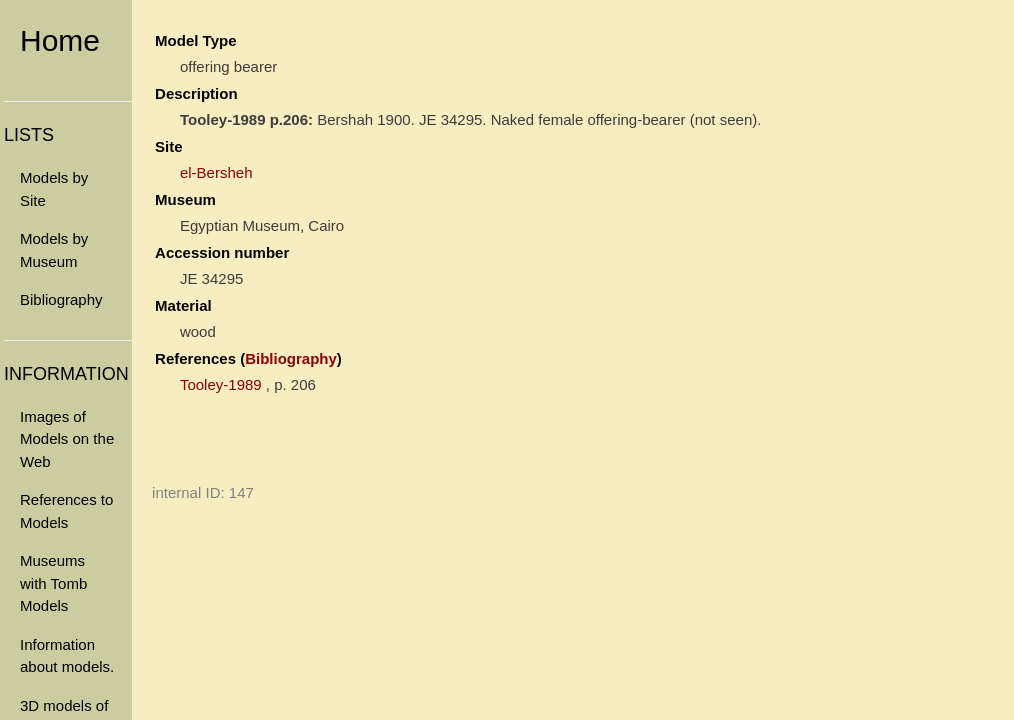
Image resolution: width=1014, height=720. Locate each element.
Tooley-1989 (221, 384)
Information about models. (67, 656)
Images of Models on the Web (67, 439)
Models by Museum (54, 250)
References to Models (66, 511)
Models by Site (54, 189)
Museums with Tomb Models (53, 583)
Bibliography (61, 299)
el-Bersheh (216, 172)
